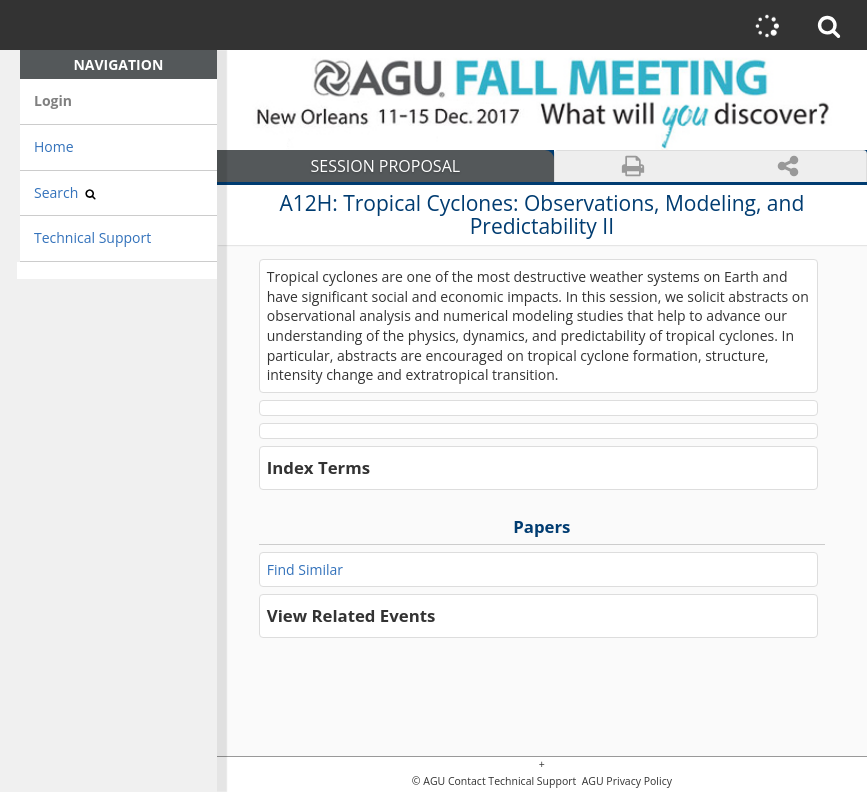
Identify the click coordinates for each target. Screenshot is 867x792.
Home (54, 146)
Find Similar (305, 569)
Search (65, 192)
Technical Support (92, 237)
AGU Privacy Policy (625, 781)
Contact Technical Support (512, 781)
